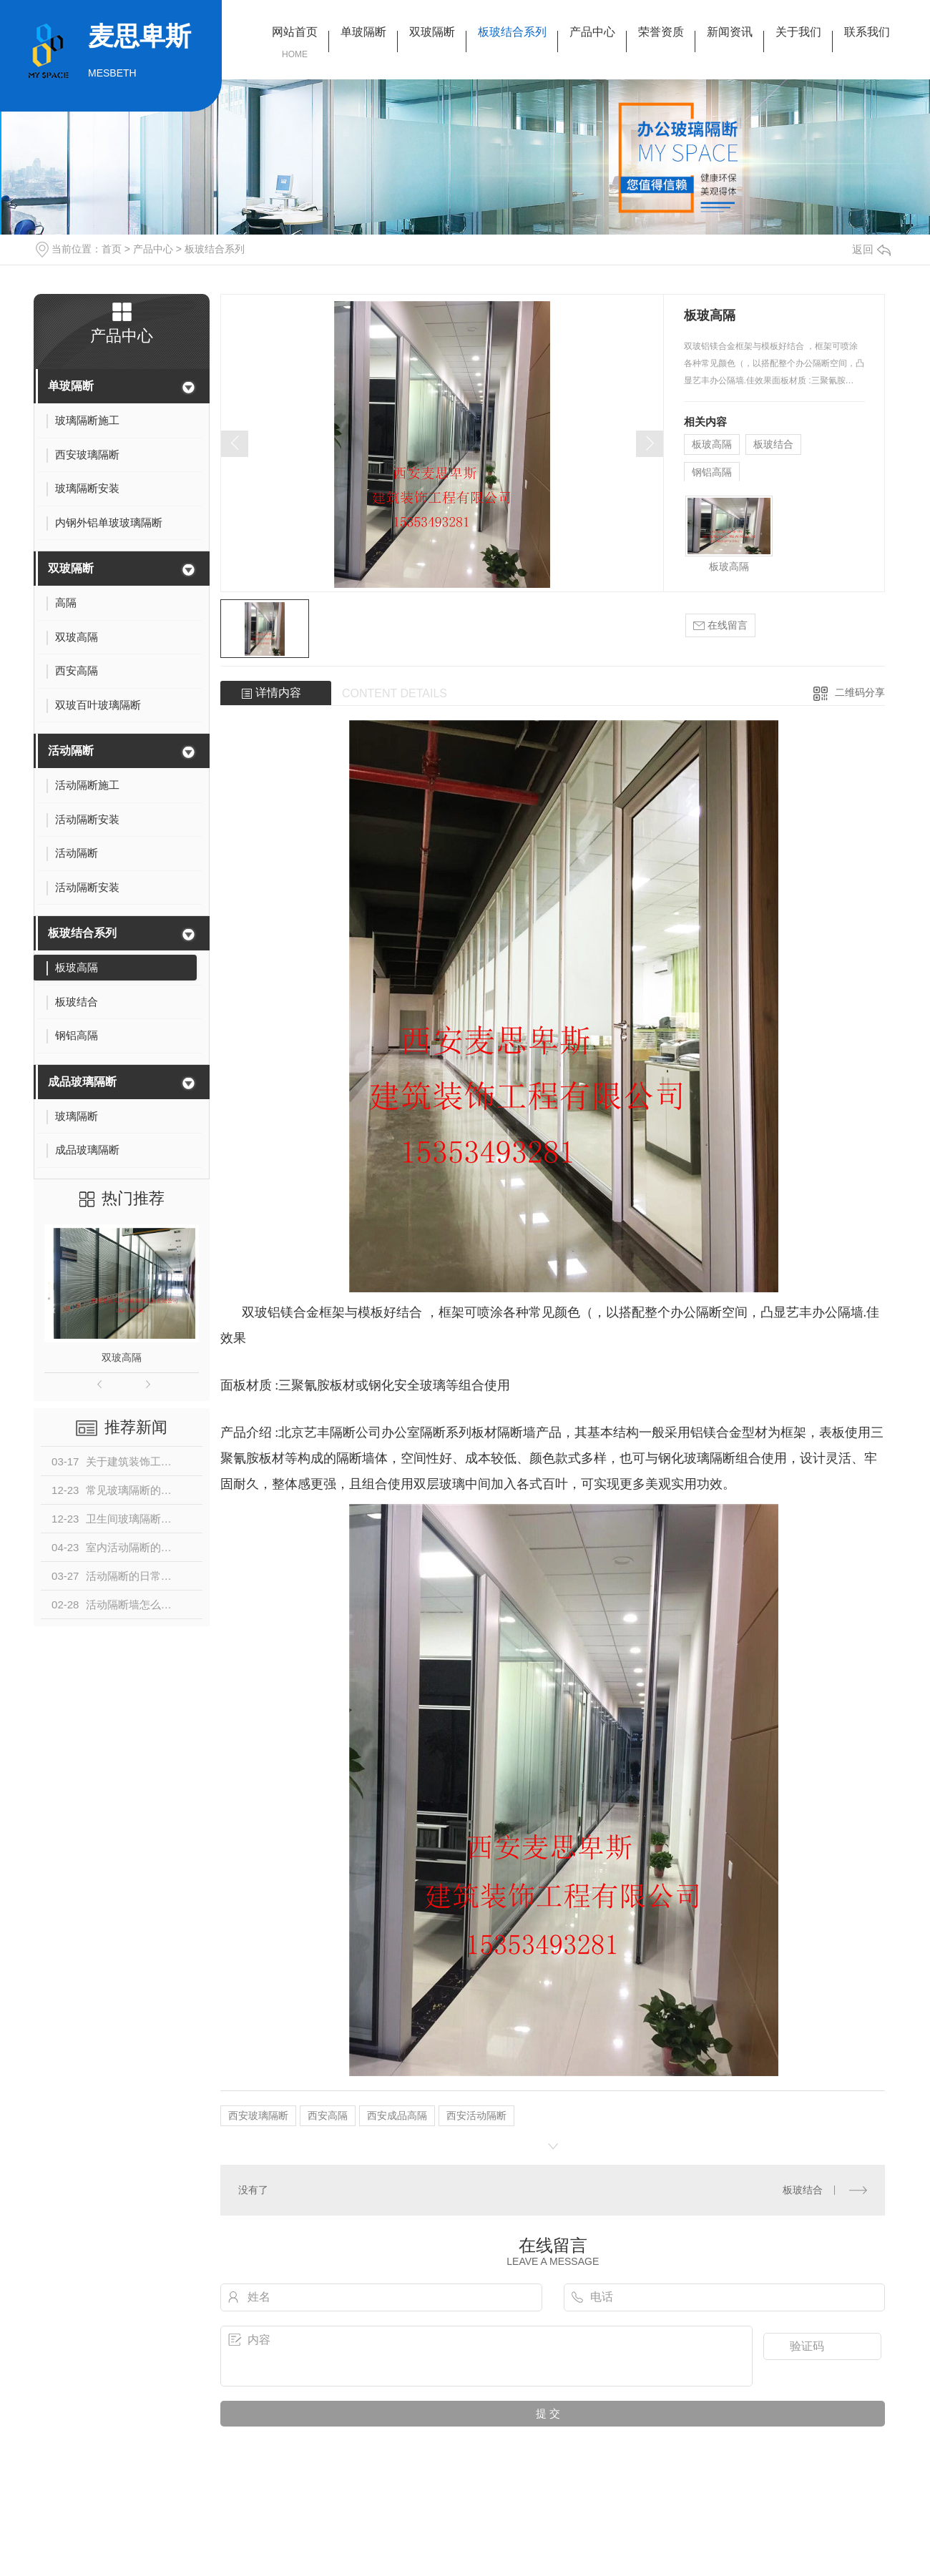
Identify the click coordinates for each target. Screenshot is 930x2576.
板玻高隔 (712, 444)
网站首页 (295, 32)
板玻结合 (773, 444)
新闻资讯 (730, 32)
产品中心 (592, 32)
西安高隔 (328, 2115)
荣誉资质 (661, 32)
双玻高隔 (122, 1357)
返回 (871, 249)
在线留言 (720, 625)
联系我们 (867, 32)
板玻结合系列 (512, 32)
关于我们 (798, 32)
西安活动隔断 (476, 2115)
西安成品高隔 (397, 2115)
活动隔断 (71, 750)
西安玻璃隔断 (258, 2115)
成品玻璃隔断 (82, 1082)
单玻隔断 (363, 32)
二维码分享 (860, 692)
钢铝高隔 (712, 472)
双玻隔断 (432, 32)
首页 (112, 249)
